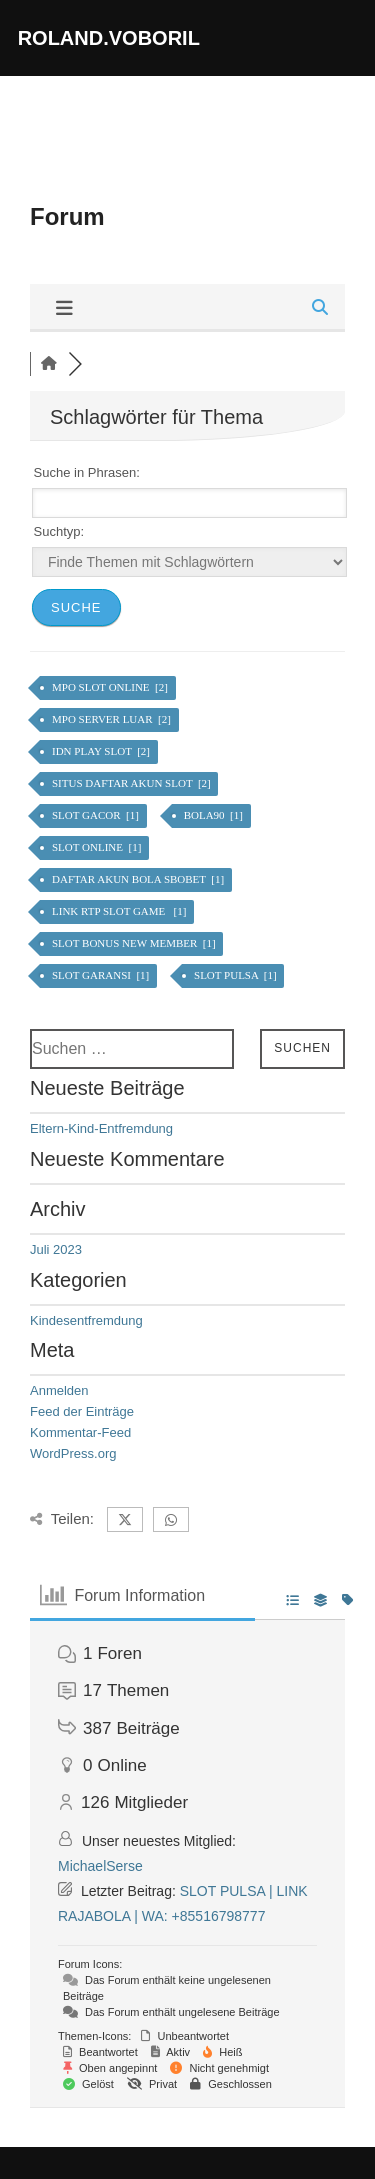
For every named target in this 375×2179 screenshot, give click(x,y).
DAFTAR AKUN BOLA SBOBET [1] (139, 879)
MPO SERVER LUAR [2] (113, 719)
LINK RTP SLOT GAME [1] (120, 911)
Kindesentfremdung (86, 1320)
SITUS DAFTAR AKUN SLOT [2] (132, 783)
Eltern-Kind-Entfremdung (101, 1128)
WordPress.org (73, 1453)
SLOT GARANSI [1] (102, 975)
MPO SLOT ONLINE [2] (111, 687)
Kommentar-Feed (80, 1432)
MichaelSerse (100, 1866)
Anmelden (59, 1390)
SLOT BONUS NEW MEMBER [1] (135, 943)
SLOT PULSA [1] (236, 975)
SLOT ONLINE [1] (98, 847)
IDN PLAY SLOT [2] (102, 751)
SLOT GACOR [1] (97, 815)
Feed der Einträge (82, 1411)
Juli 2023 (56, 1249)
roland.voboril (109, 38)
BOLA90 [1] (215, 815)
